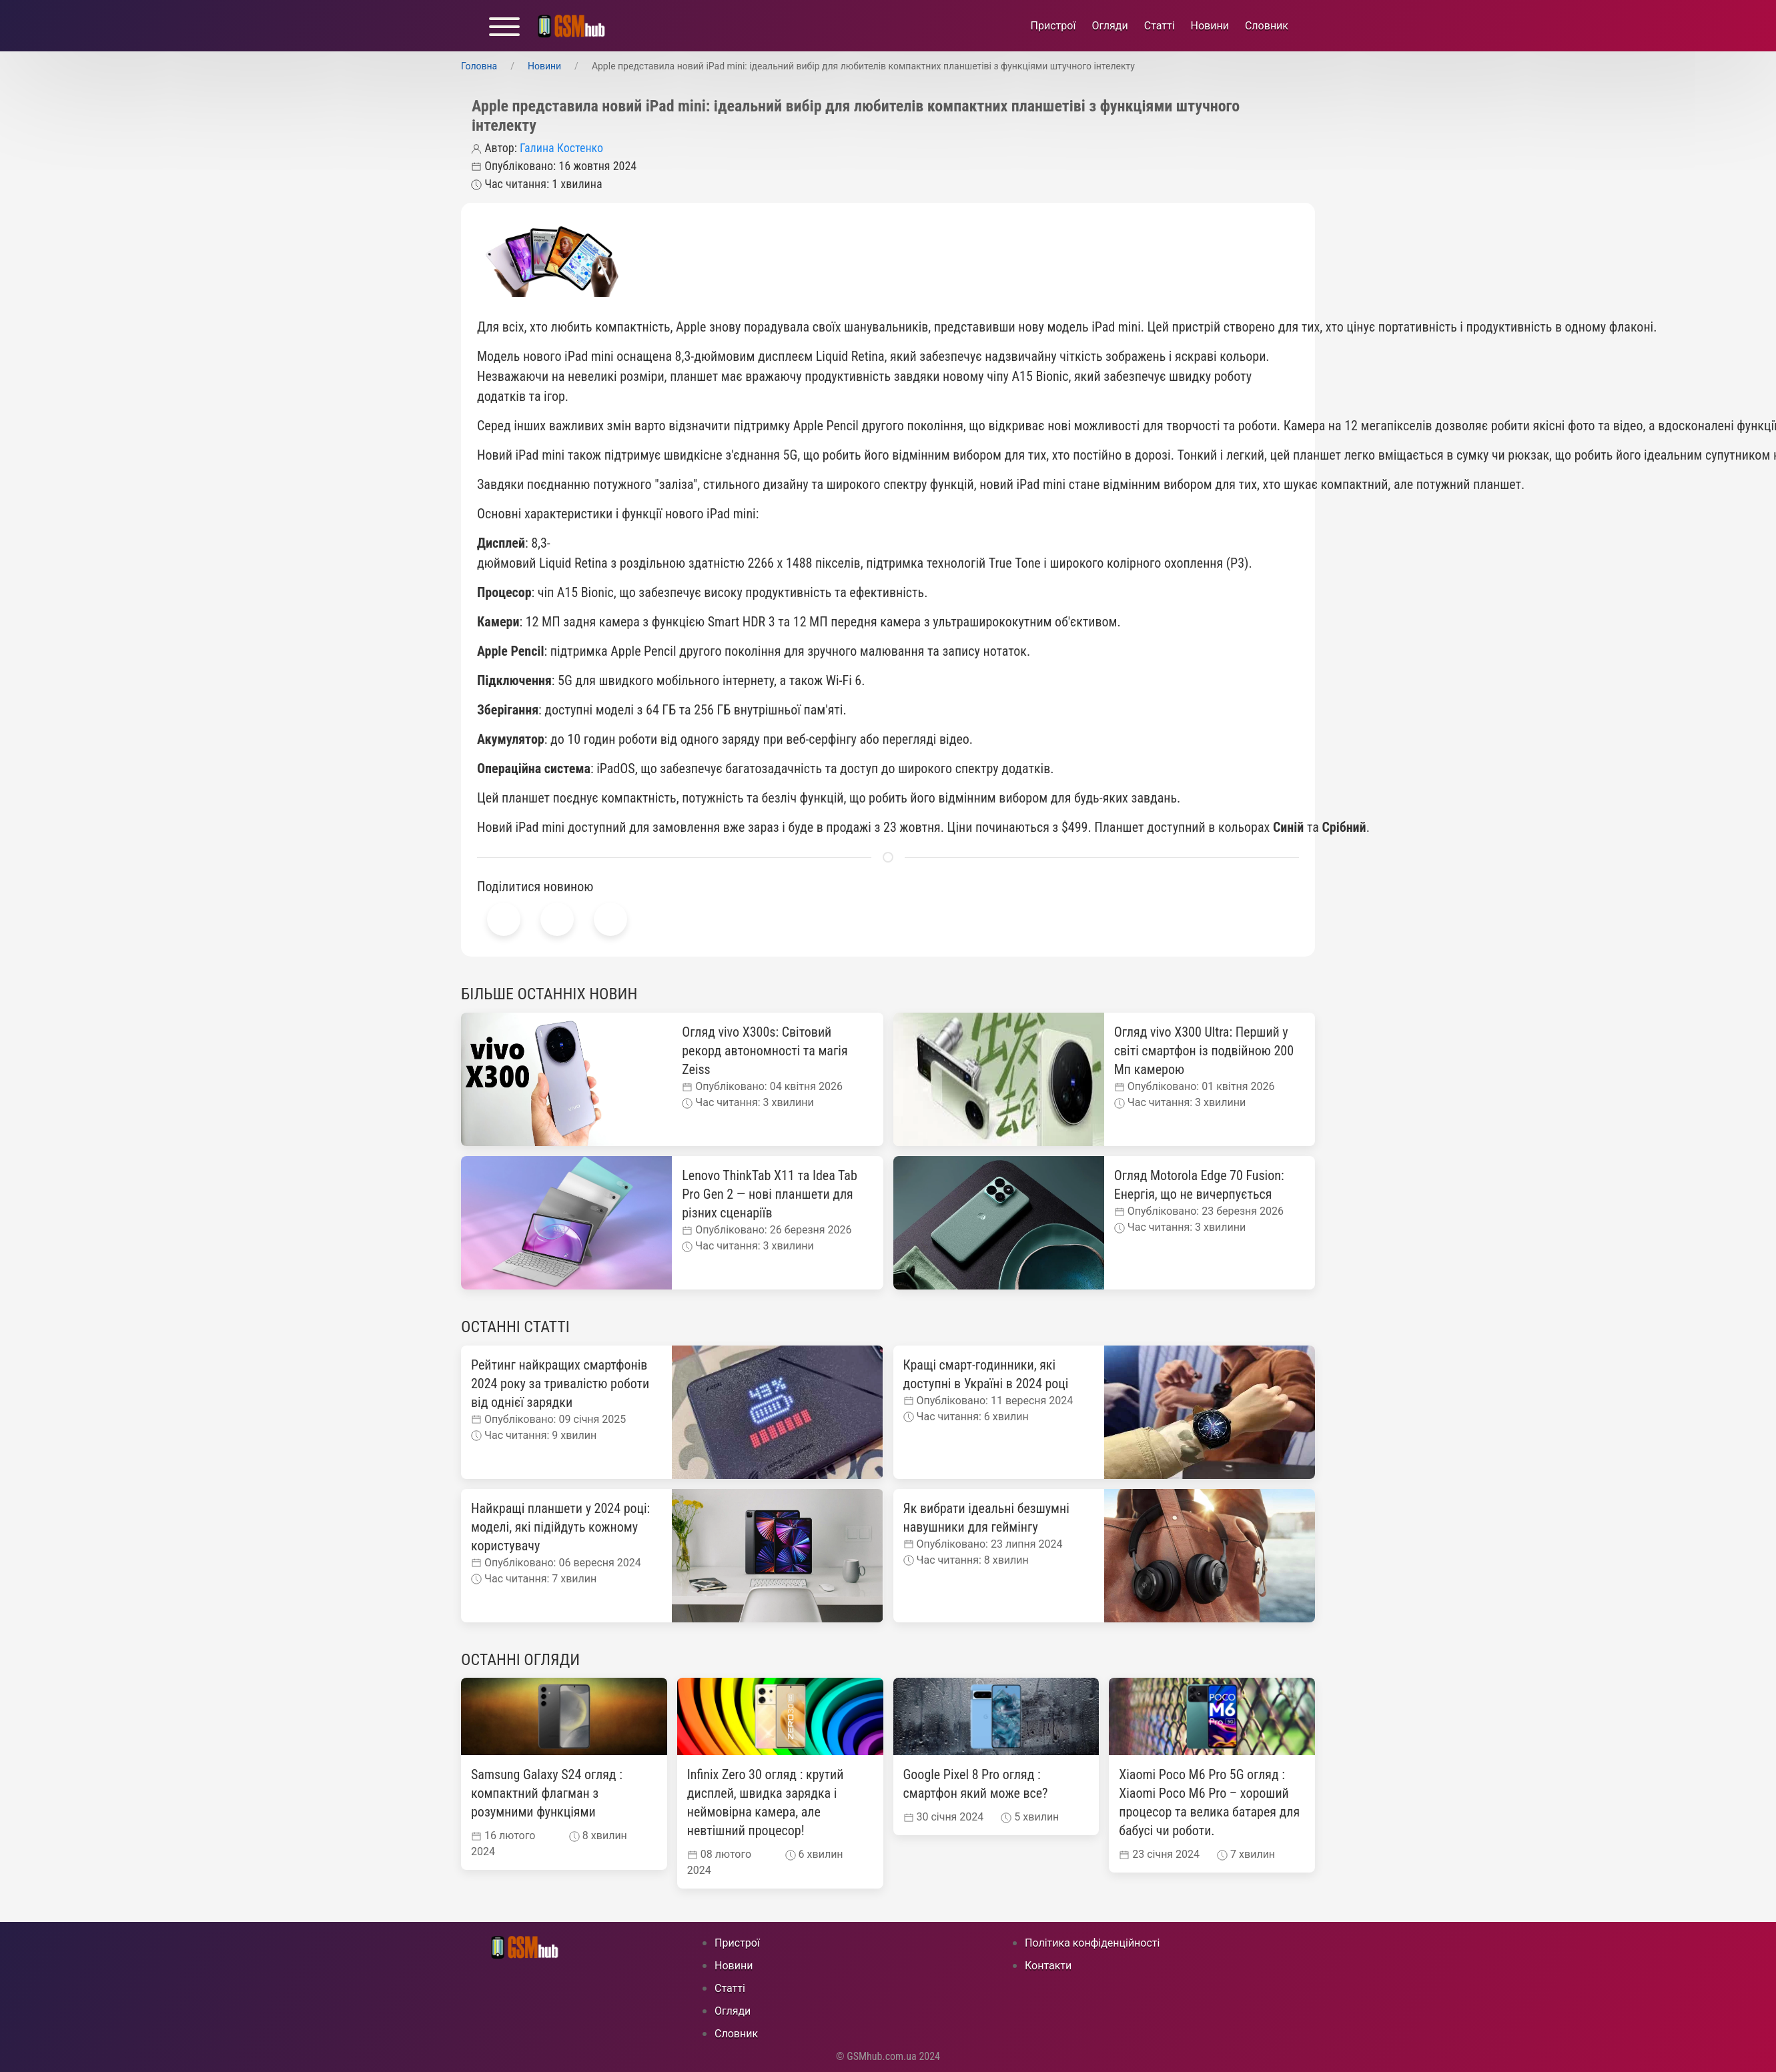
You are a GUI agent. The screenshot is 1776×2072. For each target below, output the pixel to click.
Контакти (1048, 1965)
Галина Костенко (561, 148)
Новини (1210, 25)
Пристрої (1053, 25)
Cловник (1266, 25)
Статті (1159, 25)
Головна (479, 66)
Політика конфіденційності (1092, 1943)
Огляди (1109, 25)
